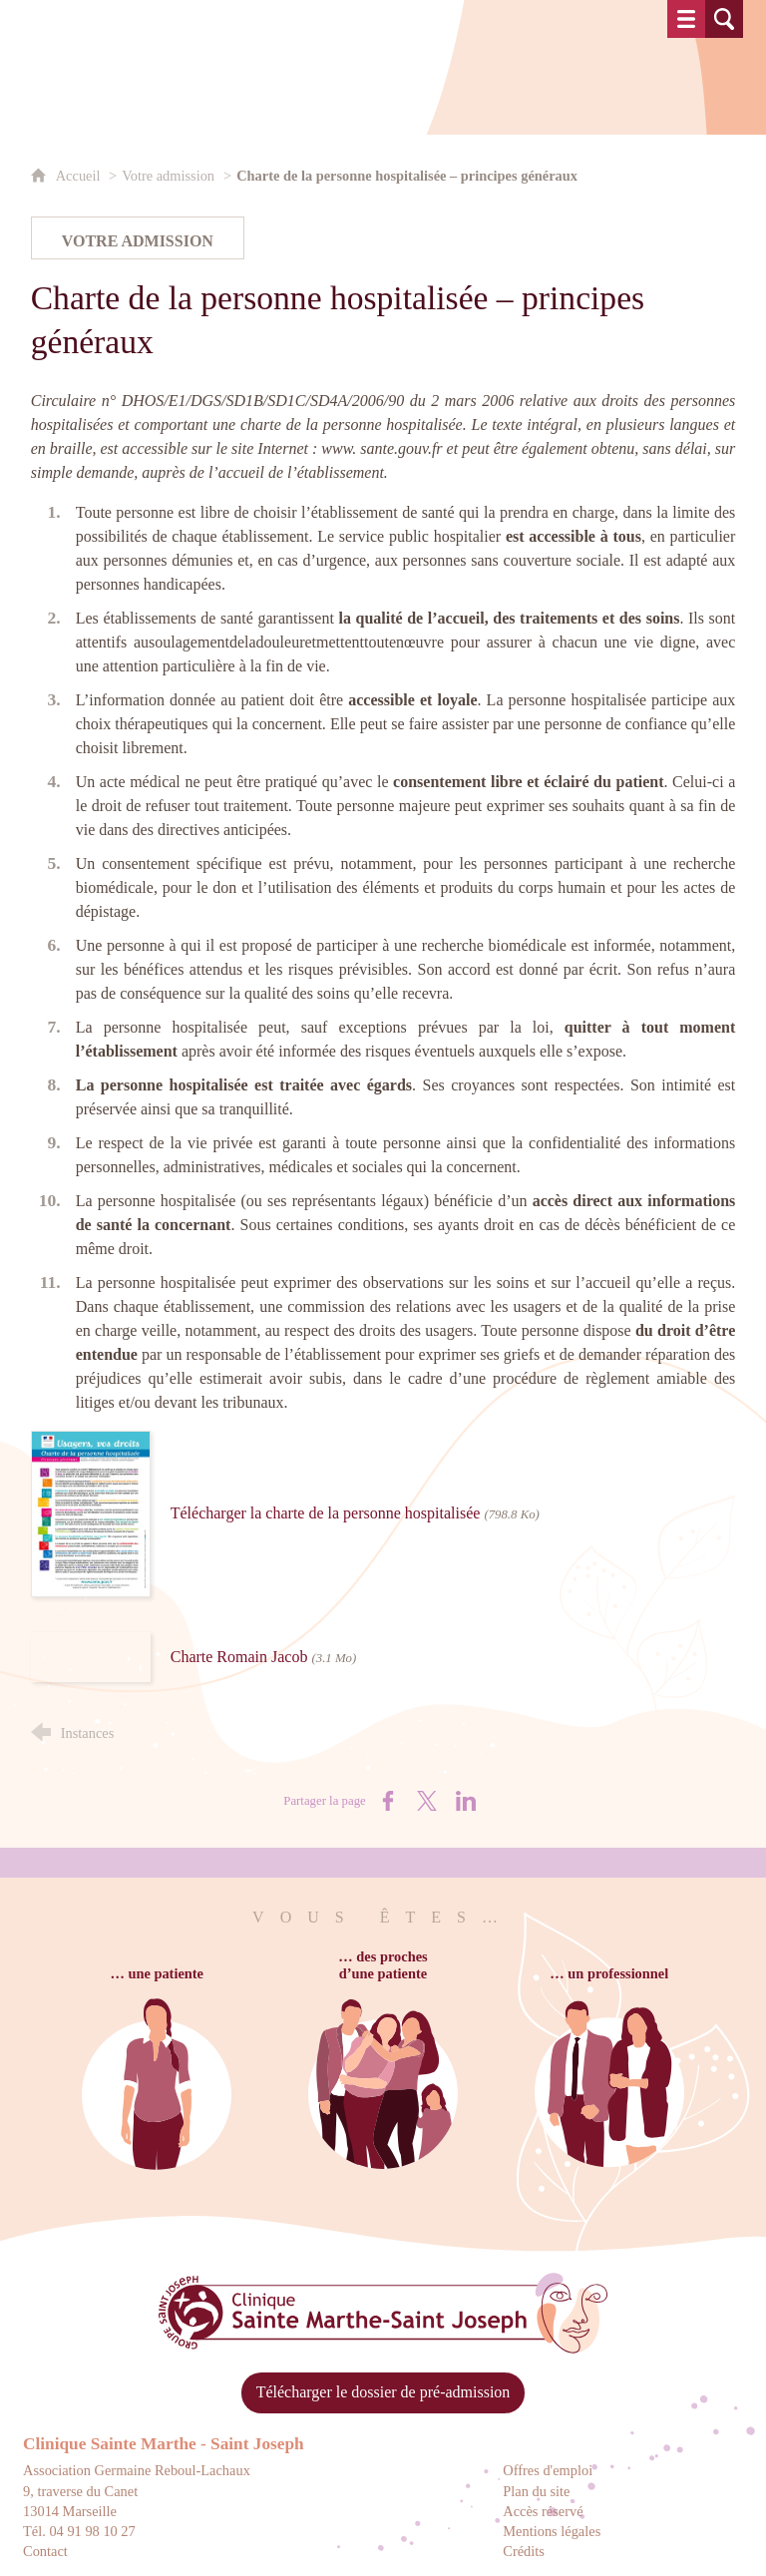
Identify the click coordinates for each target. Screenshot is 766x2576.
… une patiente (156, 1973)
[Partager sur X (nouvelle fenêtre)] (427, 1801)
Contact (45, 2551)
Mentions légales (551, 2531)
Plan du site (536, 2491)
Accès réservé (542, 2511)
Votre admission (168, 176)
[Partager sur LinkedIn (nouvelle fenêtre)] (466, 1801)
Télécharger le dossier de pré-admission (383, 2391)
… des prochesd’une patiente (382, 1964)
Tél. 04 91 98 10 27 (79, 2531)
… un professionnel (609, 1973)
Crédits (524, 2551)
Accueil (80, 176)
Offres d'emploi (547, 2470)
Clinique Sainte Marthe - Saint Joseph (163, 2443)
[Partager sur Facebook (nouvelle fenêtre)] (388, 1801)
